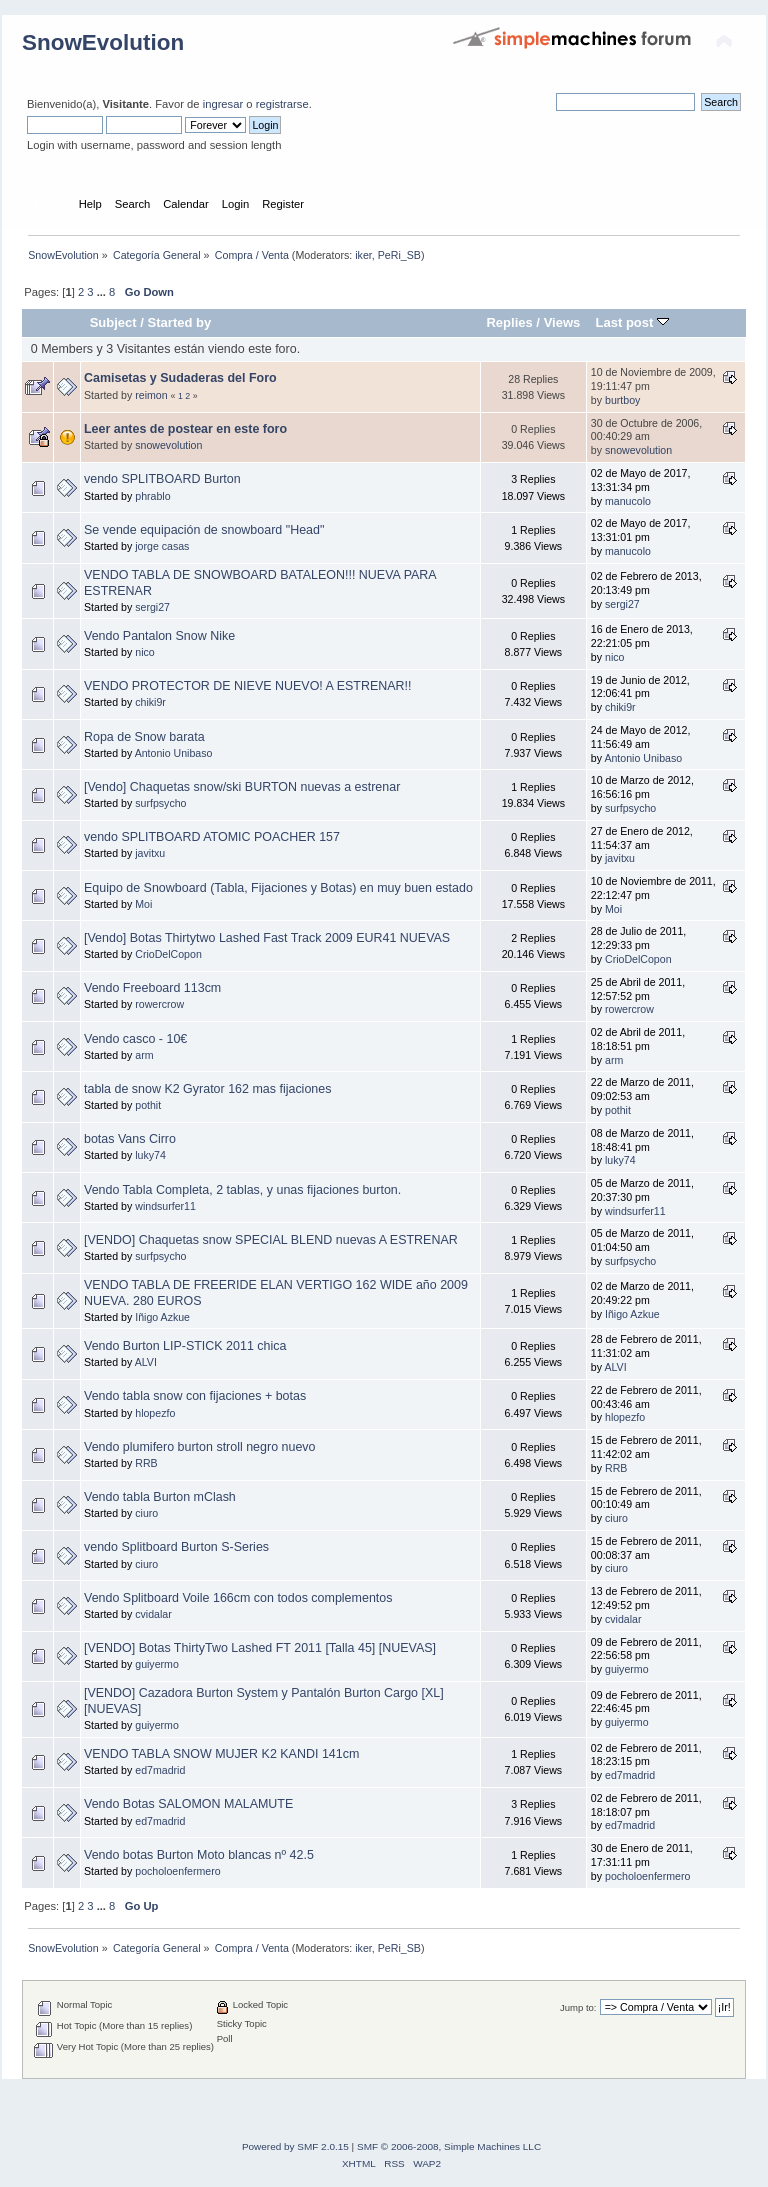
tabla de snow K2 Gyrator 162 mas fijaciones (207, 1089)
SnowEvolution (103, 42)
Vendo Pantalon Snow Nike (159, 636)
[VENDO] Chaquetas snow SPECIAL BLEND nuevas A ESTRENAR (271, 1240)
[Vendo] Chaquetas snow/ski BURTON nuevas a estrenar (242, 787)
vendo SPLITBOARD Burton (162, 479)
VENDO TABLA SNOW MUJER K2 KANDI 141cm (221, 1754)
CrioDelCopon (168, 954)
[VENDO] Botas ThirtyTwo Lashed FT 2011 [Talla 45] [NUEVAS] (260, 1648)
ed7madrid (160, 1770)
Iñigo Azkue (162, 1317)
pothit (148, 1105)
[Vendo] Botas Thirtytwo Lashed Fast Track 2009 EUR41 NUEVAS (267, 938)
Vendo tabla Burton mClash (160, 1497)
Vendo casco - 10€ (135, 1039)
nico (144, 652)
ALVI (146, 1362)
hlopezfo (155, 1413)
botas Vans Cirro (130, 1139)
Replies (509, 322)
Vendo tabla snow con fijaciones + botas (195, 1396)
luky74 (150, 1155)
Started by (180, 322)
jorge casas (162, 546)
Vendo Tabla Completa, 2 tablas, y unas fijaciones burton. (242, 1190)
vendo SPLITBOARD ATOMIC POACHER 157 (212, 837)
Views (562, 322)
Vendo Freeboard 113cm (152, 988)
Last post (632, 322)
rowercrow (159, 1004)
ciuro (146, 1513)
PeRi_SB (399, 255)
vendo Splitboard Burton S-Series (176, 1547)
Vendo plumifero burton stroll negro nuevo (200, 1447)
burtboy (622, 400)
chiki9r (150, 702)
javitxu (150, 853)
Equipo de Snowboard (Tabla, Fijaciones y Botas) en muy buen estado (278, 888)
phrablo (152, 496)
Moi (143, 904)
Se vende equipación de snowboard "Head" (204, 530)
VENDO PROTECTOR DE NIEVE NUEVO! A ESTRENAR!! (248, 686)
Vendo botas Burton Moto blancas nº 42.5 (199, 1855)
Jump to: (578, 2007)
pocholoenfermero (177, 1871)
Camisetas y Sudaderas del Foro (180, 378)
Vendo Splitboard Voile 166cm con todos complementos (238, 1598)
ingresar (223, 104)
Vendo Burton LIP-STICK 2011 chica (185, 1346)
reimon (151, 395)
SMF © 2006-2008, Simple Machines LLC (449, 2146)
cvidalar (153, 1614)
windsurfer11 (165, 1206)
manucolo (628, 501)
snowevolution (168, 445)
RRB (146, 1463)
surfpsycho (160, 803)
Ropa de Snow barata (144, 737)
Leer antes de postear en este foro (185, 429)
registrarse (282, 104)
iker (363, 255)
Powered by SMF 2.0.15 (295, 2146)
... (103, 292)
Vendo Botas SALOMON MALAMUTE (188, 1804)
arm (144, 1055)
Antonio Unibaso (174, 753)
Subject (113, 322)
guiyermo (157, 1664)
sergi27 (152, 607)
